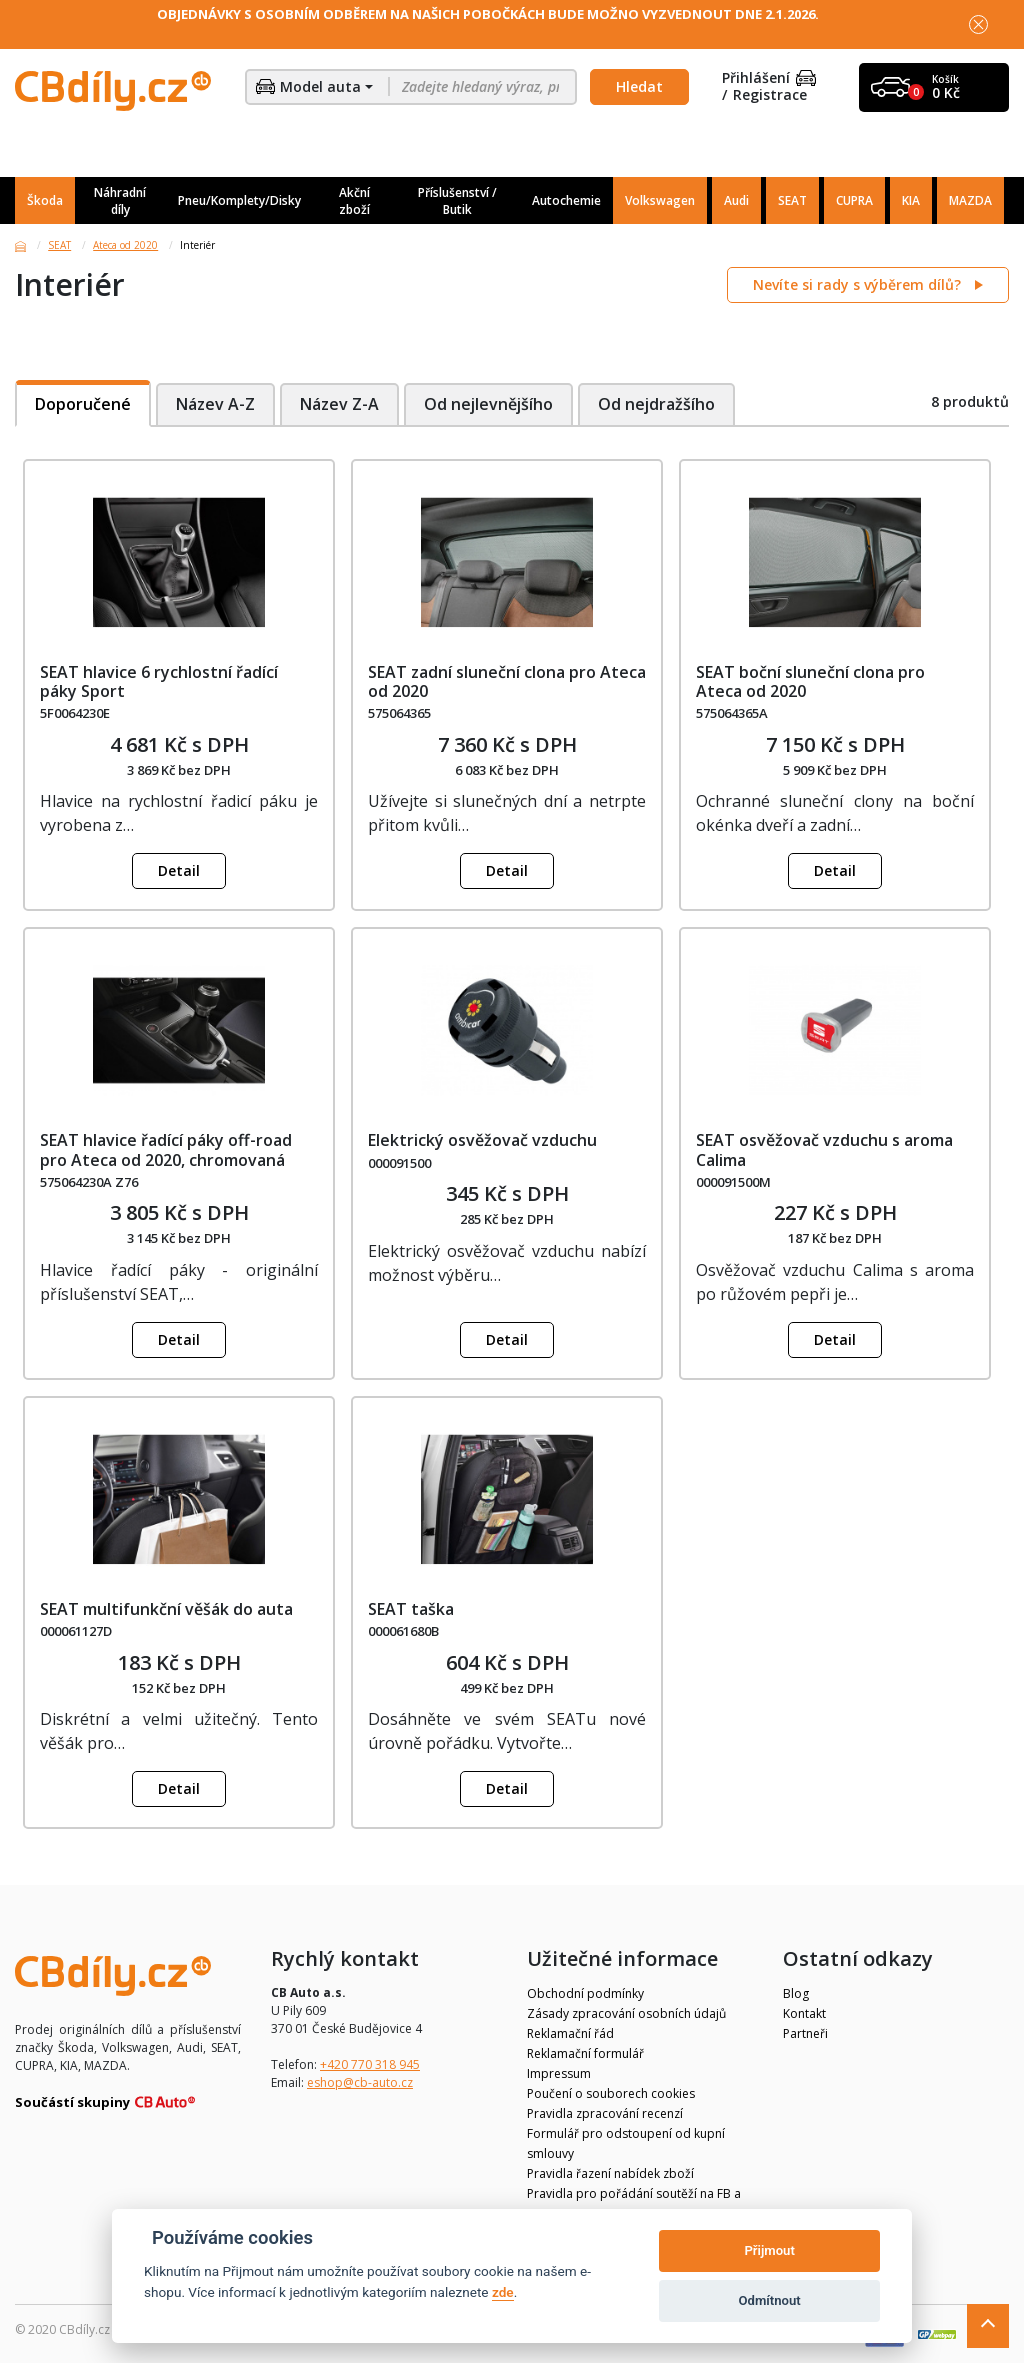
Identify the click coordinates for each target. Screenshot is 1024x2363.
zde (503, 2292)
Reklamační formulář (585, 2053)
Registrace (770, 95)
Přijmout (769, 2250)
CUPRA (854, 200)
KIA (911, 200)
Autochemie (566, 200)
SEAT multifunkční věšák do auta (166, 1609)
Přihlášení (769, 78)
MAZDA (970, 200)
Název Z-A (339, 404)
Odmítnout (770, 2300)
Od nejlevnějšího (489, 404)
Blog (796, 1993)
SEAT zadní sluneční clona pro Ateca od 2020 (507, 681)
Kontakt (804, 2013)
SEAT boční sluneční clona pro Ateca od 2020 (810, 681)
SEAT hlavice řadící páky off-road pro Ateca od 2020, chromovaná (166, 1149)
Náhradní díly (120, 201)
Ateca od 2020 (125, 245)
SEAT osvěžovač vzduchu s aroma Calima (824, 1149)
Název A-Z (215, 404)
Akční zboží (354, 201)
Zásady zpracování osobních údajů (626, 2013)
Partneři (805, 2033)
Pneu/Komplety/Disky (239, 200)
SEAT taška (411, 1609)
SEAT (792, 200)
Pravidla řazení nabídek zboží (610, 2173)
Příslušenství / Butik (457, 201)
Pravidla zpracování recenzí (605, 2113)
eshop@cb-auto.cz (360, 2082)
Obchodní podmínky (585, 1993)
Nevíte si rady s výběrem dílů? (859, 284)
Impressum (559, 2073)
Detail (179, 870)
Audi (736, 200)
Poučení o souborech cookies (611, 2093)
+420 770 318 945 (370, 2064)
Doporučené (83, 404)
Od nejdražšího (659, 404)
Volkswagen (660, 200)
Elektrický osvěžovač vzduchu (482, 1140)
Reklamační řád (570, 2033)
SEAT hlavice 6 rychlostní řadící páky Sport (159, 681)
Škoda (45, 200)
